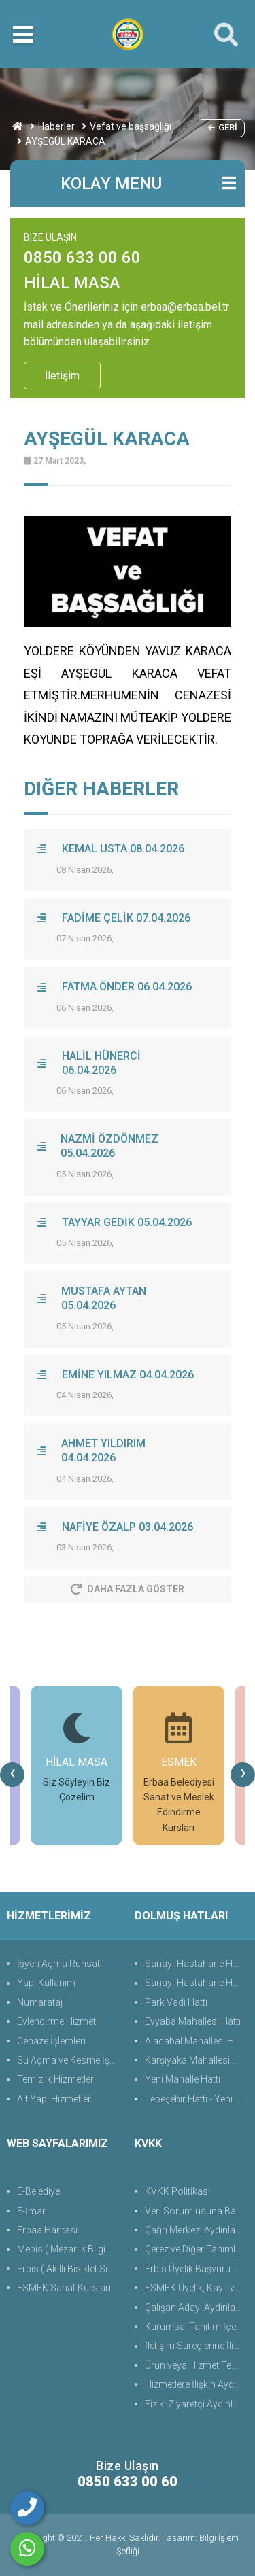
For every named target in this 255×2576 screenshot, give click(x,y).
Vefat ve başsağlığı (130, 126)
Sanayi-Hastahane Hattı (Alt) (197, 1982)
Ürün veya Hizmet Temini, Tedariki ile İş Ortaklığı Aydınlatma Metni (197, 2365)
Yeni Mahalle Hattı (182, 2079)
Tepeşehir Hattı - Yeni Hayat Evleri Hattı (197, 2098)
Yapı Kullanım (46, 1982)
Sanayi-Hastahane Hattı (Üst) (197, 1963)
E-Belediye (38, 2191)
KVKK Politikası (177, 2191)
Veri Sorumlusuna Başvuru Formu (197, 2211)
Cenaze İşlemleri (51, 2041)
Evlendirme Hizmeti (57, 2021)
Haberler (56, 126)
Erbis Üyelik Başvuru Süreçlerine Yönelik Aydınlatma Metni (197, 2268)
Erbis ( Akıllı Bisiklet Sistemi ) (69, 2268)
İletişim (62, 375)
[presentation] (12, 1774)
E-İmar (31, 2211)
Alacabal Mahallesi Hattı (196, 2041)
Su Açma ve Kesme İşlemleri (69, 2060)
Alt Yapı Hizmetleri (55, 2098)
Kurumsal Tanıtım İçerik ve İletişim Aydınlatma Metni (197, 2326)
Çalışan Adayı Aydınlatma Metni (197, 2307)
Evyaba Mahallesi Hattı (193, 2021)
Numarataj (40, 2002)
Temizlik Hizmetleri (56, 2079)
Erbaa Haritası (47, 2230)
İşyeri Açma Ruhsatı (59, 1963)
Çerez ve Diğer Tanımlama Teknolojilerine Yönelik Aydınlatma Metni (197, 2249)
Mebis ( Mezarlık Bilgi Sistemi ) (69, 2249)
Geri (222, 127)
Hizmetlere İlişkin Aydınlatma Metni (197, 2384)
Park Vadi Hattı (176, 2002)
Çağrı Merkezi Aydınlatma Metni (197, 2230)
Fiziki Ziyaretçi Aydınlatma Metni (197, 2404)
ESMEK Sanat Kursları (64, 2287)
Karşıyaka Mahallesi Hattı (197, 2060)
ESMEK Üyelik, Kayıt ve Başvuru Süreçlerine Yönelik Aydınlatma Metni (197, 2287)
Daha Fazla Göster (127, 1589)
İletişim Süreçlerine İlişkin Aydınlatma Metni (197, 2345)
